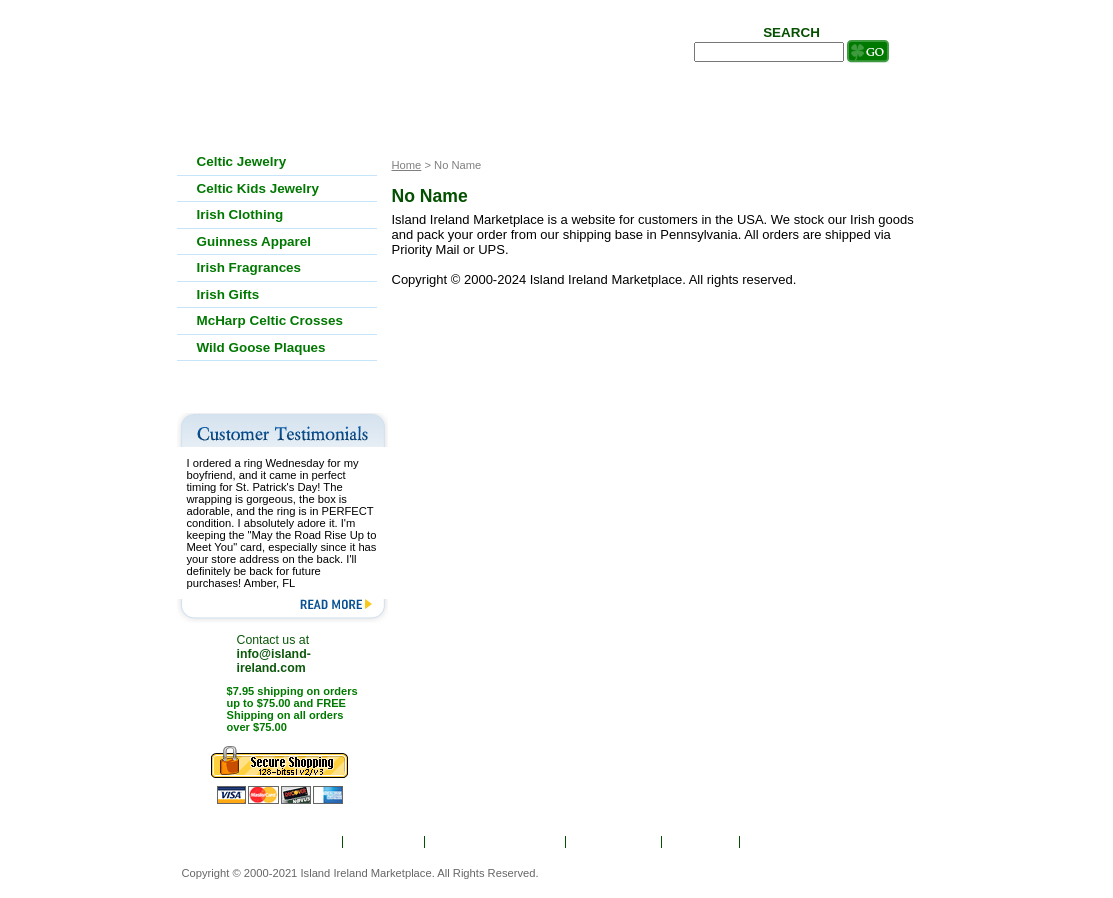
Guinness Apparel (254, 241)
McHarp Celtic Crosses (270, 320)
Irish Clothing (240, 214)
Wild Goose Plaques (261, 347)
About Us (385, 842)
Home (312, 842)
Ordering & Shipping (496, 842)
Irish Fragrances (249, 267)
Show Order (614, 842)
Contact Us (786, 842)
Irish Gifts (228, 294)
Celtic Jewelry (242, 161)
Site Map (702, 842)
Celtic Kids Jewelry (258, 188)
